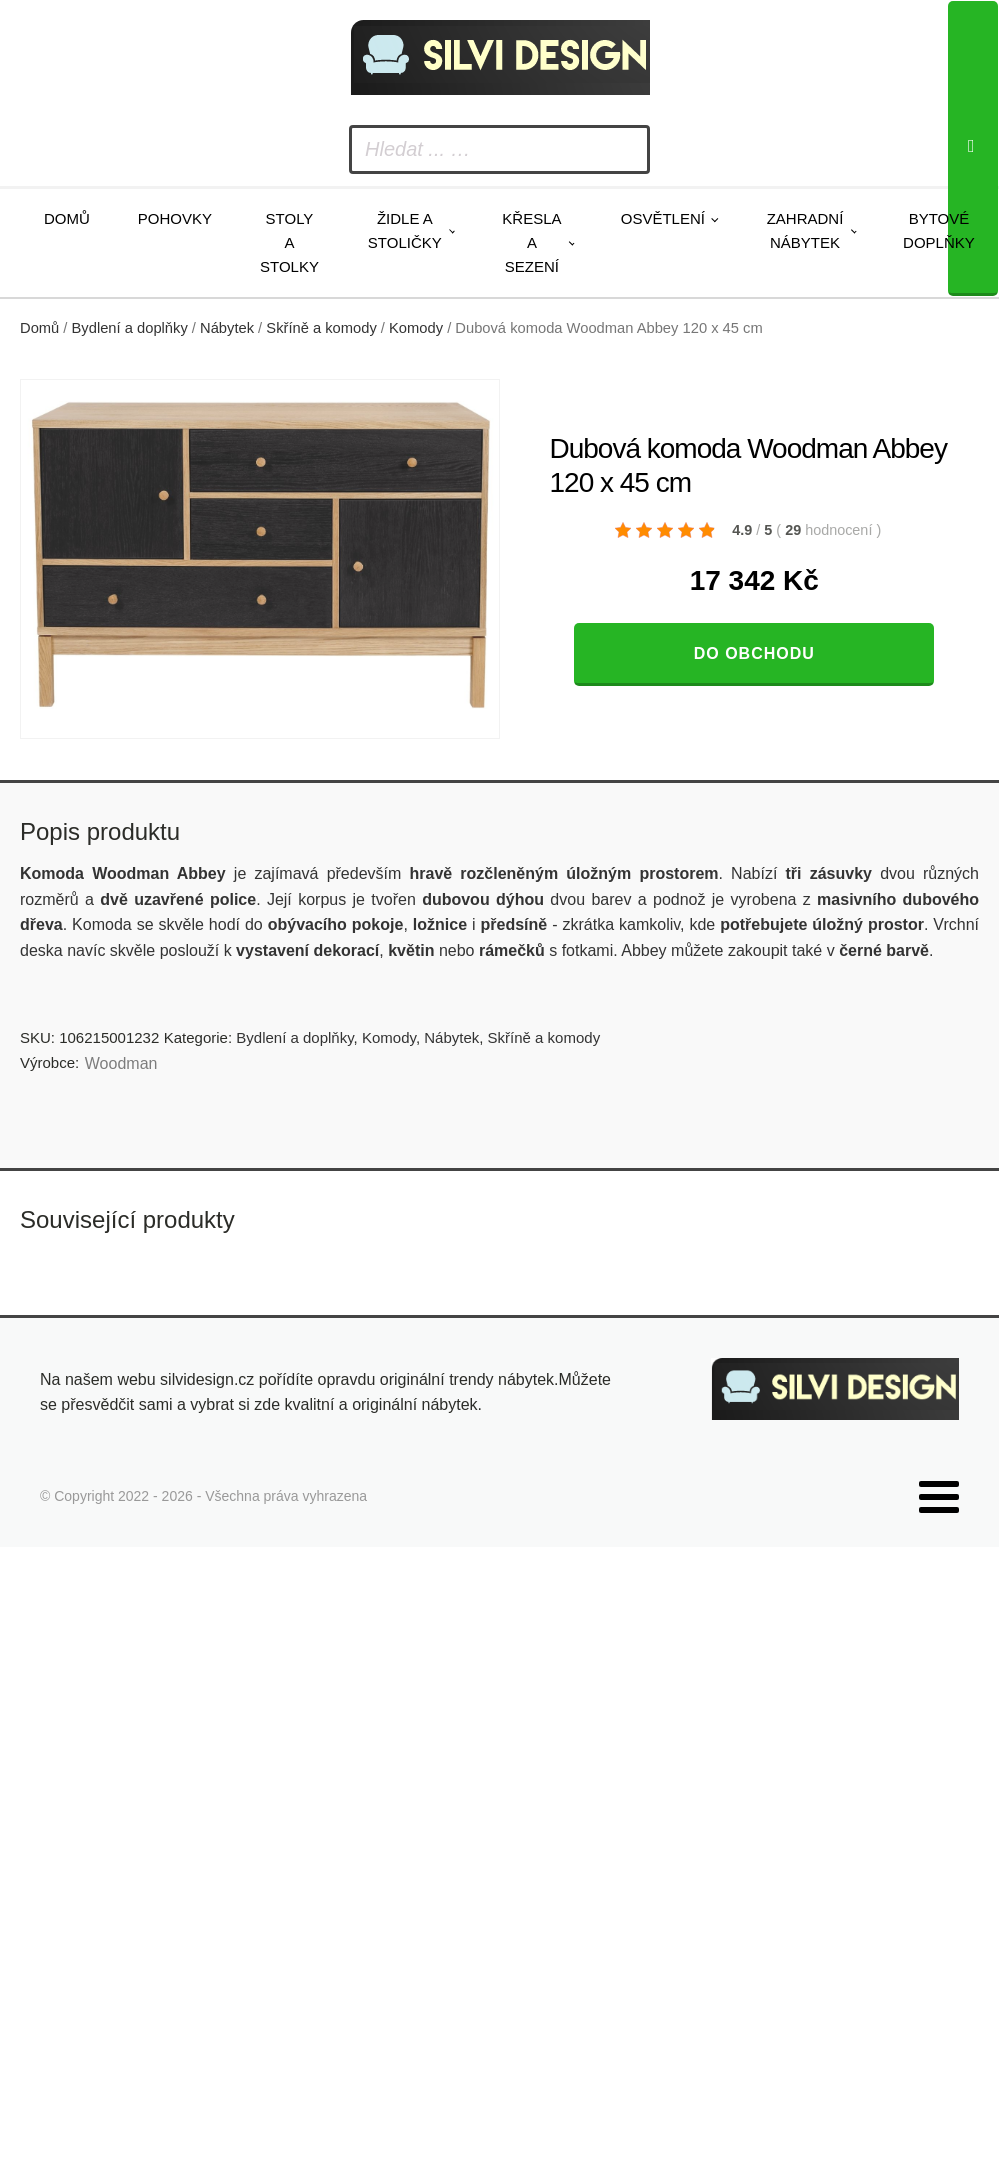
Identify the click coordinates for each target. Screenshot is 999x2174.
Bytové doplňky (939, 230)
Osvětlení (663, 218)
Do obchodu (754, 653)
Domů (67, 218)
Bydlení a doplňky (130, 328)
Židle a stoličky (405, 230)
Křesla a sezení (531, 242)
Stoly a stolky (289, 242)
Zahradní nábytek (805, 230)
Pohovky (175, 218)
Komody (416, 328)
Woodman (121, 1063)
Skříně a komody (321, 328)
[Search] (973, 148)
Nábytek (227, 328)
